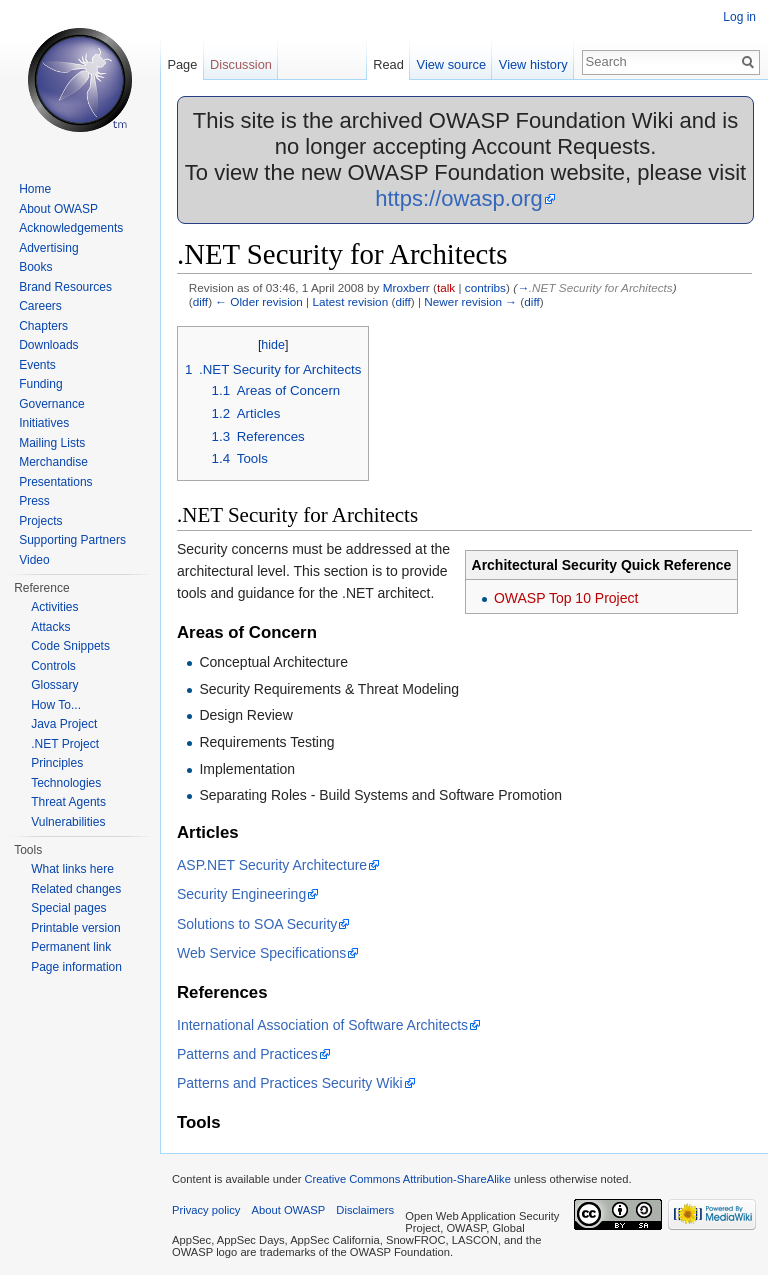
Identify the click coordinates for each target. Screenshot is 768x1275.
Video (34, 560)
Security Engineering (241, 894)
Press (34, 501)
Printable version (75, 928)
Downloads (48, 345)
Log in (739, 17)
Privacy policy (206, 1210)
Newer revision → (470, 301)
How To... (56, 705)
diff (200, 301)
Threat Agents (68, 802)
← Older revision (259, 301)
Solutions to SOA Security (257, 924)
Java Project (64, 724)
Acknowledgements (71, 228)
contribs (485, 287)
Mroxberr (406, 287)
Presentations (55, 482)
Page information (76, 967)
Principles (57, 763)
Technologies (66, 783)
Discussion (241, 64)
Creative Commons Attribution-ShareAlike (407, 1179)
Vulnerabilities (68, 822)
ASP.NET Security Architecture (272, 865)
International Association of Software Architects (322, 1025)
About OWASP (58, 209)
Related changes (76, 889)
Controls (53, 666)
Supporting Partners (72, 540)
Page (182, 64)
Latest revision (350, 301)
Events (37, 365)
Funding (40, 384)
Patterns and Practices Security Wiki (290, 1083)
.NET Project (65, 744)
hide (273, 345)
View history (533, 64)
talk (446, 287)
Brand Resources (65, 287)
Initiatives (44, 423)
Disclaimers (365, 1210)
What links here (72, 869)
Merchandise (53, 462)
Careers (40, 306)
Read (388, 64)
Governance (51, 404)
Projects (40, 521)
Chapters (43, 326)
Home (35, 189)
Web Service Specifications (261, 953)
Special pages (68, 908)
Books (35, 267)
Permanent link (71, 947)
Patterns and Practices (247, 1054)
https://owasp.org (459, 198)
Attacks (50, 627)
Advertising (48, 248)
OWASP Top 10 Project (566, 598)
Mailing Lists (52, 443)
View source (451, 64)
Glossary (54, 685)
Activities (54, 607)
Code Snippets (70, 646)
